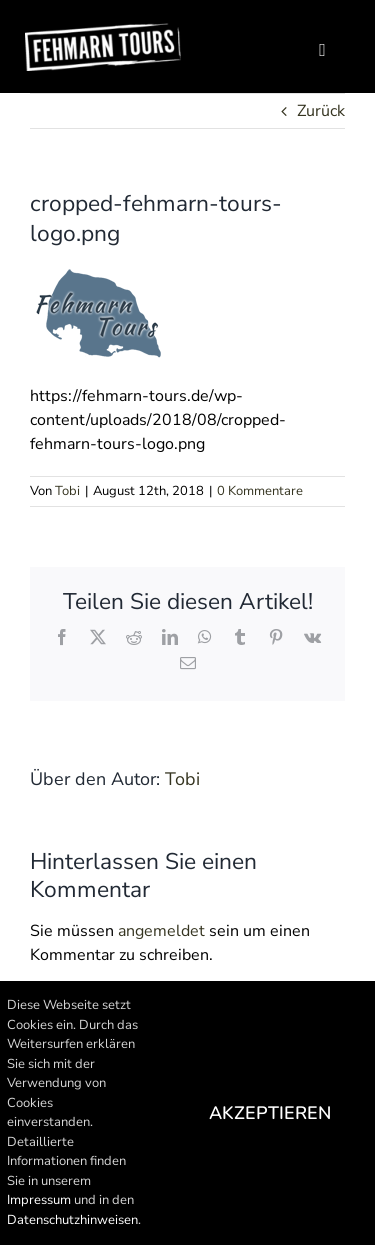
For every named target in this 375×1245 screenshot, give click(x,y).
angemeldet (161, 931)
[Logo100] (103, 30)
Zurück (321, 111)
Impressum (39, 1200)
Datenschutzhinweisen (72, 1220)
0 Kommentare (260, 491)
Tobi (67, 491)
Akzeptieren (270, 1113)
